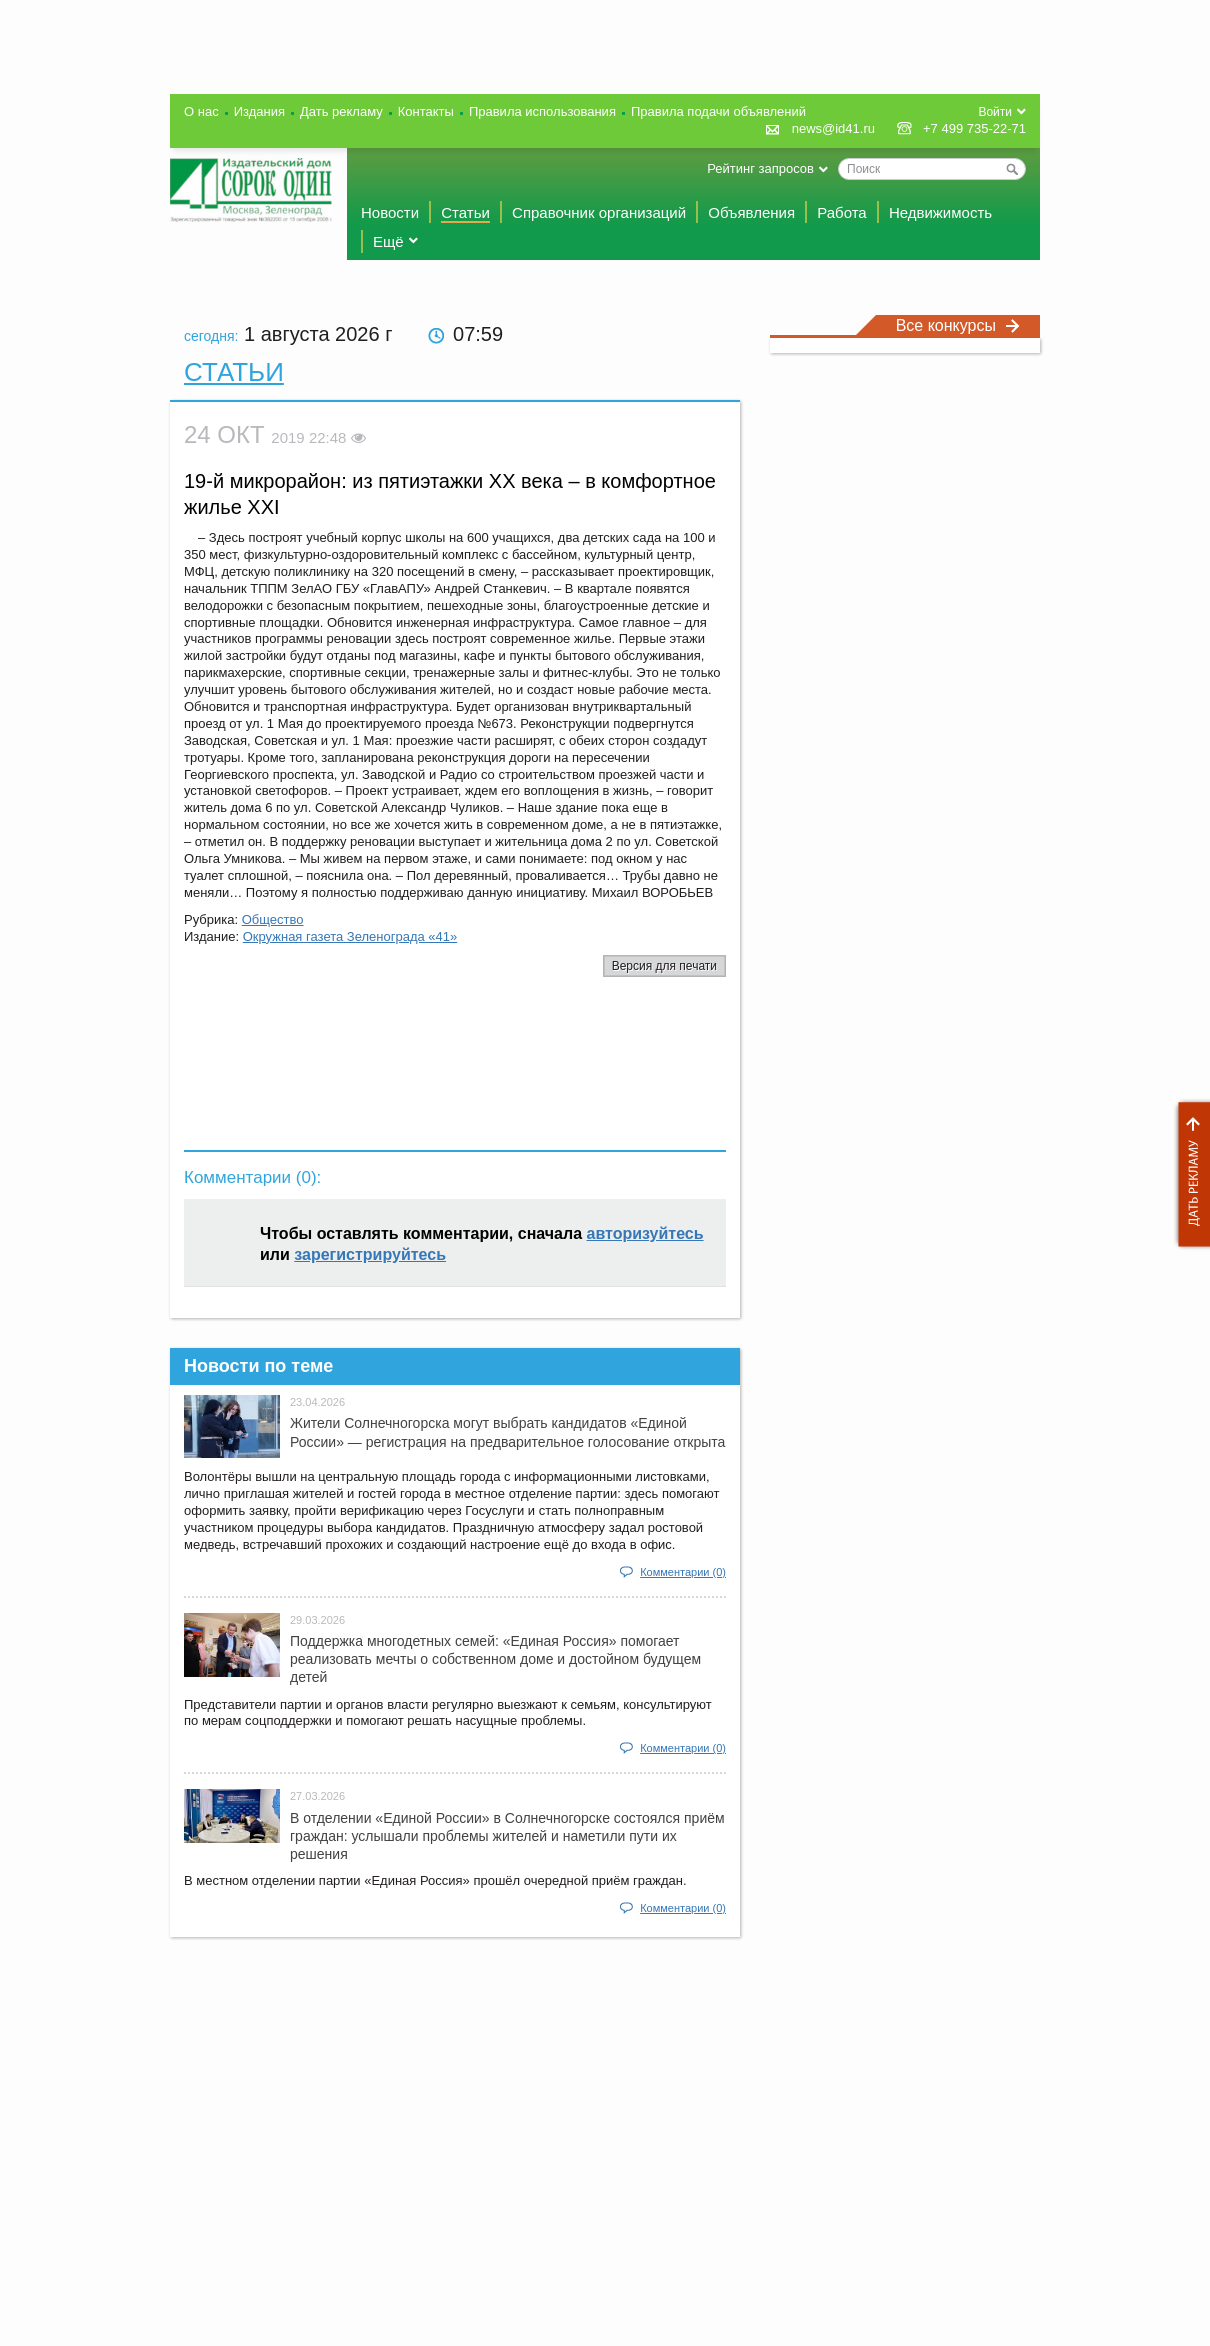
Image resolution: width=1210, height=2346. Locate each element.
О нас (201, 111)
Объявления (751, 212)
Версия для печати (664, 966)
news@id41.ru (833, 128)
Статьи (465, 212)
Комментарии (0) (683, 1572)
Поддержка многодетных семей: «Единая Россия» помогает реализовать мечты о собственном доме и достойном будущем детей (495, 1659)
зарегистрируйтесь (370, 1254)
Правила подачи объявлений (718, 111)
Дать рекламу (1189, 1174)
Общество (273, 919)
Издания (259, 111)
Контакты (426, 111)
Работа (842, 212)
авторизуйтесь (645, 1233)
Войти (995, 112)
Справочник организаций (599, 212)
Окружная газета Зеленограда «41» (350, 936)
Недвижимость (940, 212)
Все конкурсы (958, 325)
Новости (390, 212)
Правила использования (542, 111)
